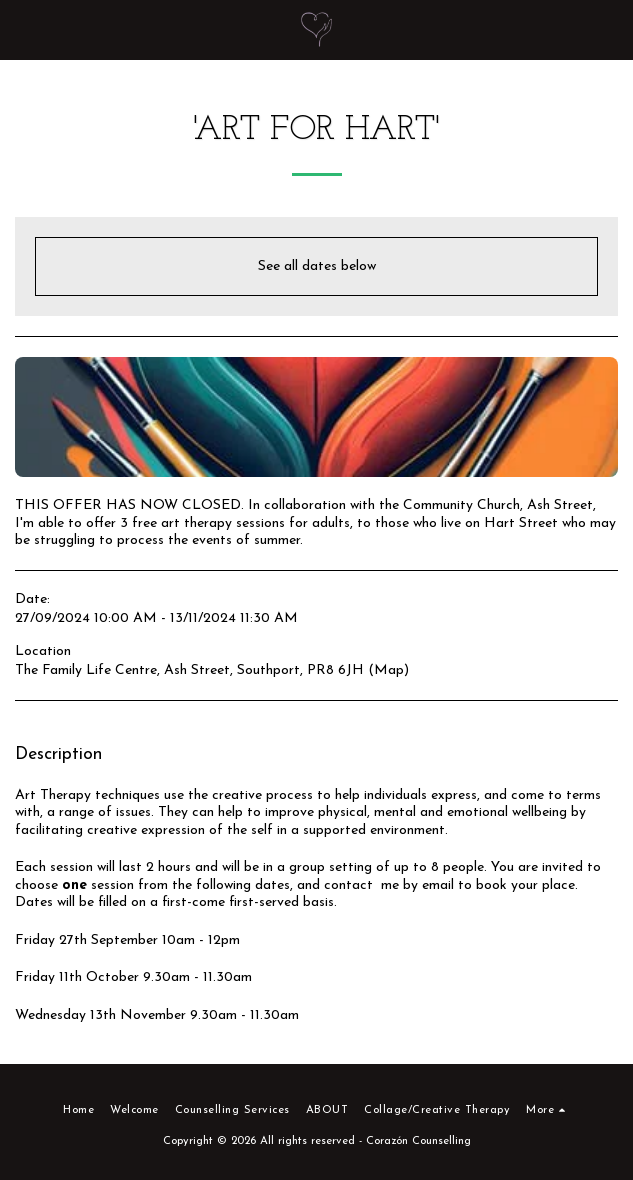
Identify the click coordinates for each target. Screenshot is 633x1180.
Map (389, 670)
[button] (22, 29)
